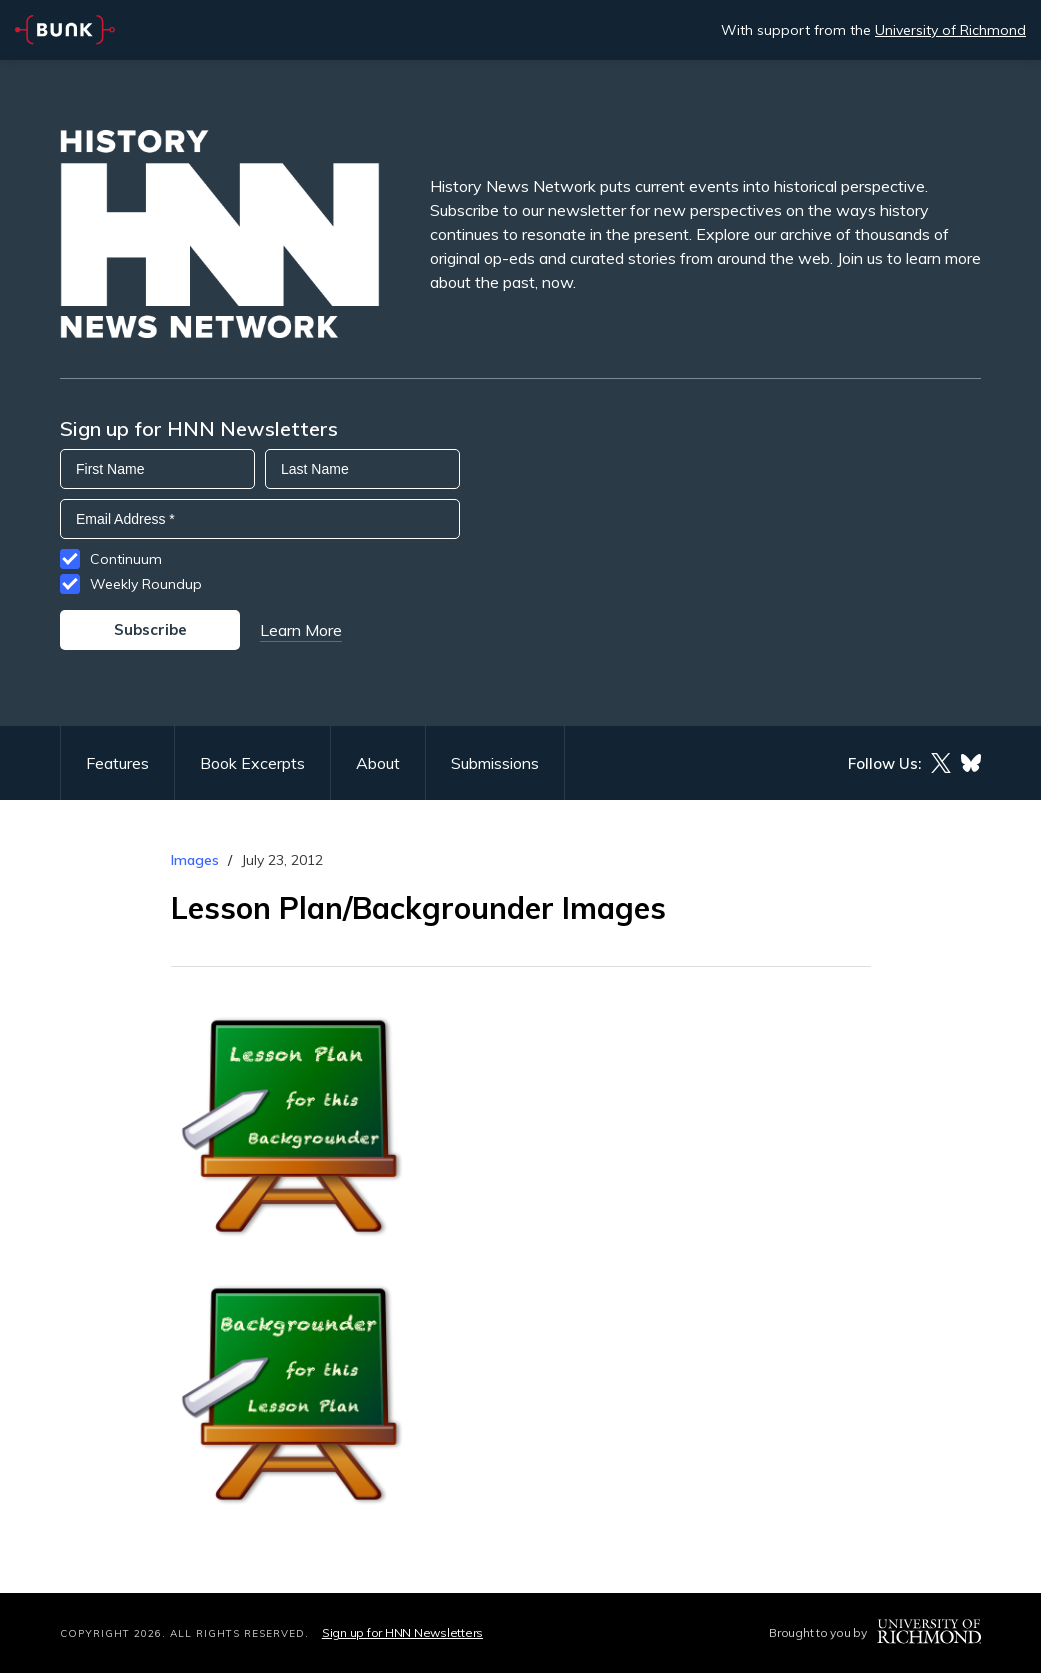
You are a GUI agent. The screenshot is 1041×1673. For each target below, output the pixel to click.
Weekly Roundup (146, 584)
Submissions (495, 763)
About (378, 763)
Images (195, 860)
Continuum (126, 559)
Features (117, 763)
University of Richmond (950, 30)
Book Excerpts (252, 763)
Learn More (301, 630)
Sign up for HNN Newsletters (402, 1632)
